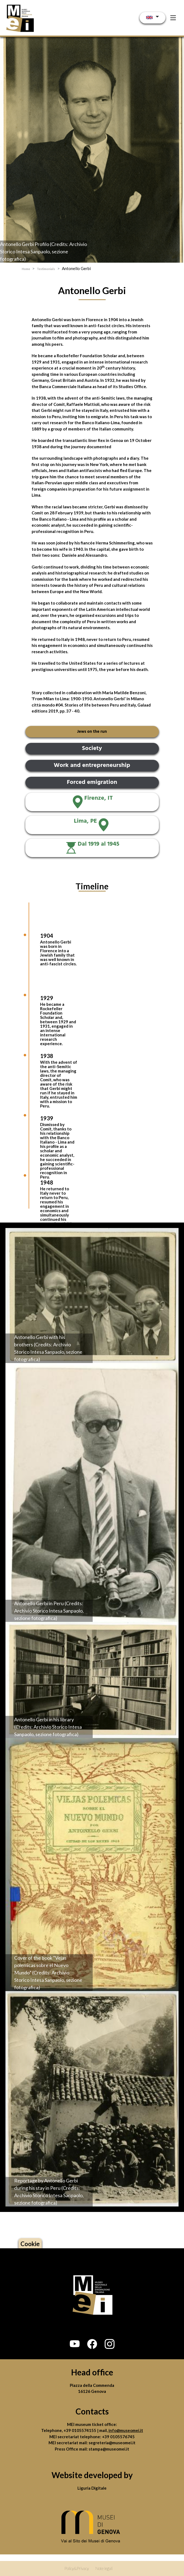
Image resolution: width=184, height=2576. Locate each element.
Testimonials (46, 269)
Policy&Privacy (76, 2568)
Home (26, 269)
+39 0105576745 (118, 2436)
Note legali (104, 2568)
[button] (74, 2344)
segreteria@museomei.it (112, 2442)
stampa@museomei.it (109, 2448)
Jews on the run (92, 731)
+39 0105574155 (80, 2430)
